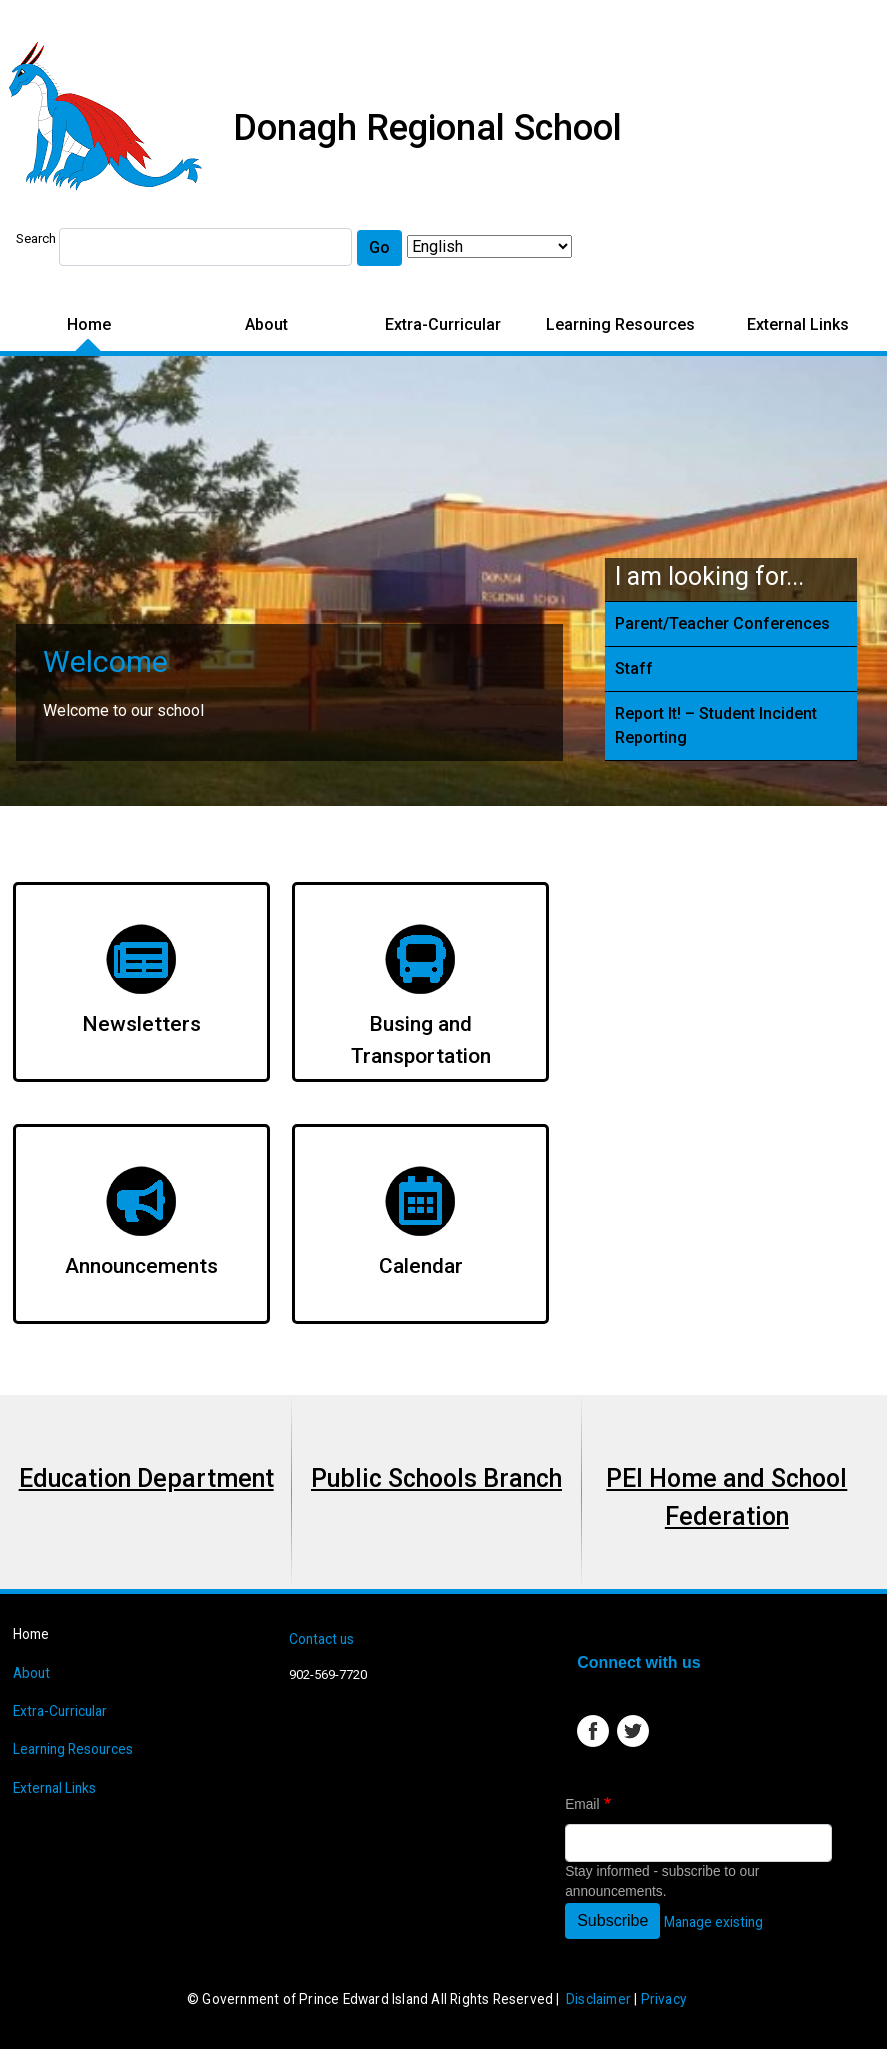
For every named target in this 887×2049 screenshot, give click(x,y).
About (266, 324)
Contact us (321, 1639)
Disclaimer (598, 1999)
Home (89, 324)
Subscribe (612, 1920)
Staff (634, 668)
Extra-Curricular (443, 324)
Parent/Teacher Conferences (722, 623)
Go (379, 247)
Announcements (141, 1266)
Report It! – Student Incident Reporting (716, 725)
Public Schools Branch (436, 1478)
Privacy (663, 1999)
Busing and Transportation (421, 1040)
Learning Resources (620, 324)
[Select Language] (489, 246)
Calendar (421, 1266)
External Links (798, 324)
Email (582, 1804)
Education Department (146, 1478)
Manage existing (713, 1922)
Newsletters (141, 1024)
